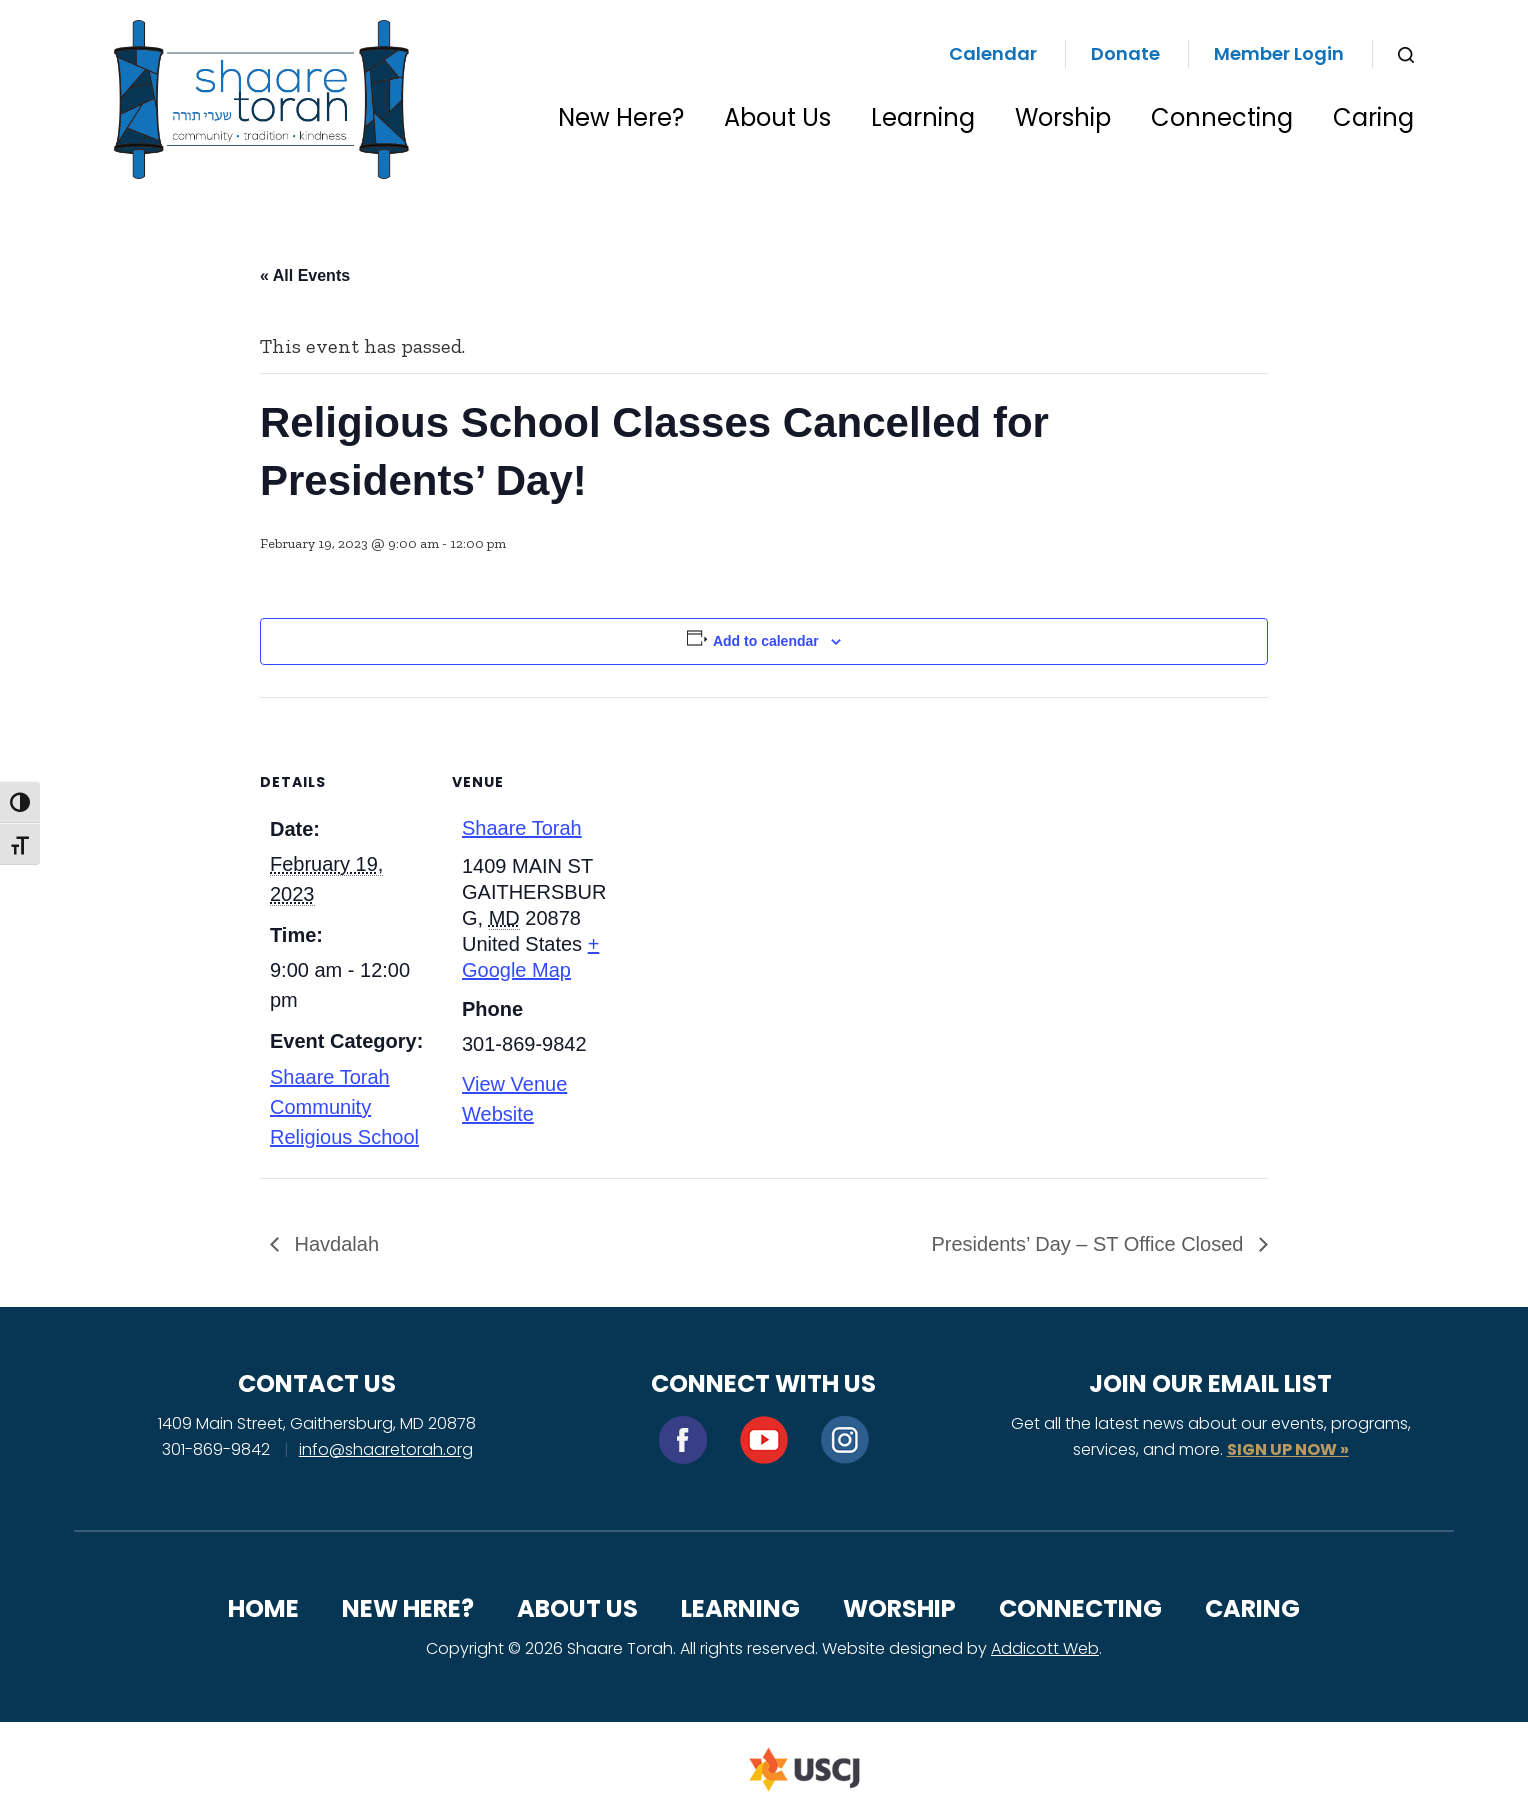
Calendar (993, 53)
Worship (1063, 117)
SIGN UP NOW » (1288, 1449)
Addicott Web (1045, 1648)
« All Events (305, 275)
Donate (1125, 53)
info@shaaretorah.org (386, 1449)
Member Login (1279, 53)
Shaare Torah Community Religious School (344, 1107)
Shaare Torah (522, 828)
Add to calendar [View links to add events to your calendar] (766, 641)
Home (263, 1608)
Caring (1373, 117)
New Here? (621, 117)
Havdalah (334, 1244)
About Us (777, 117)
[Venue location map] (749, 835)
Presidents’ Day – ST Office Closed (1090, 1244)
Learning (923, 117)
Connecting (1222, 117)
